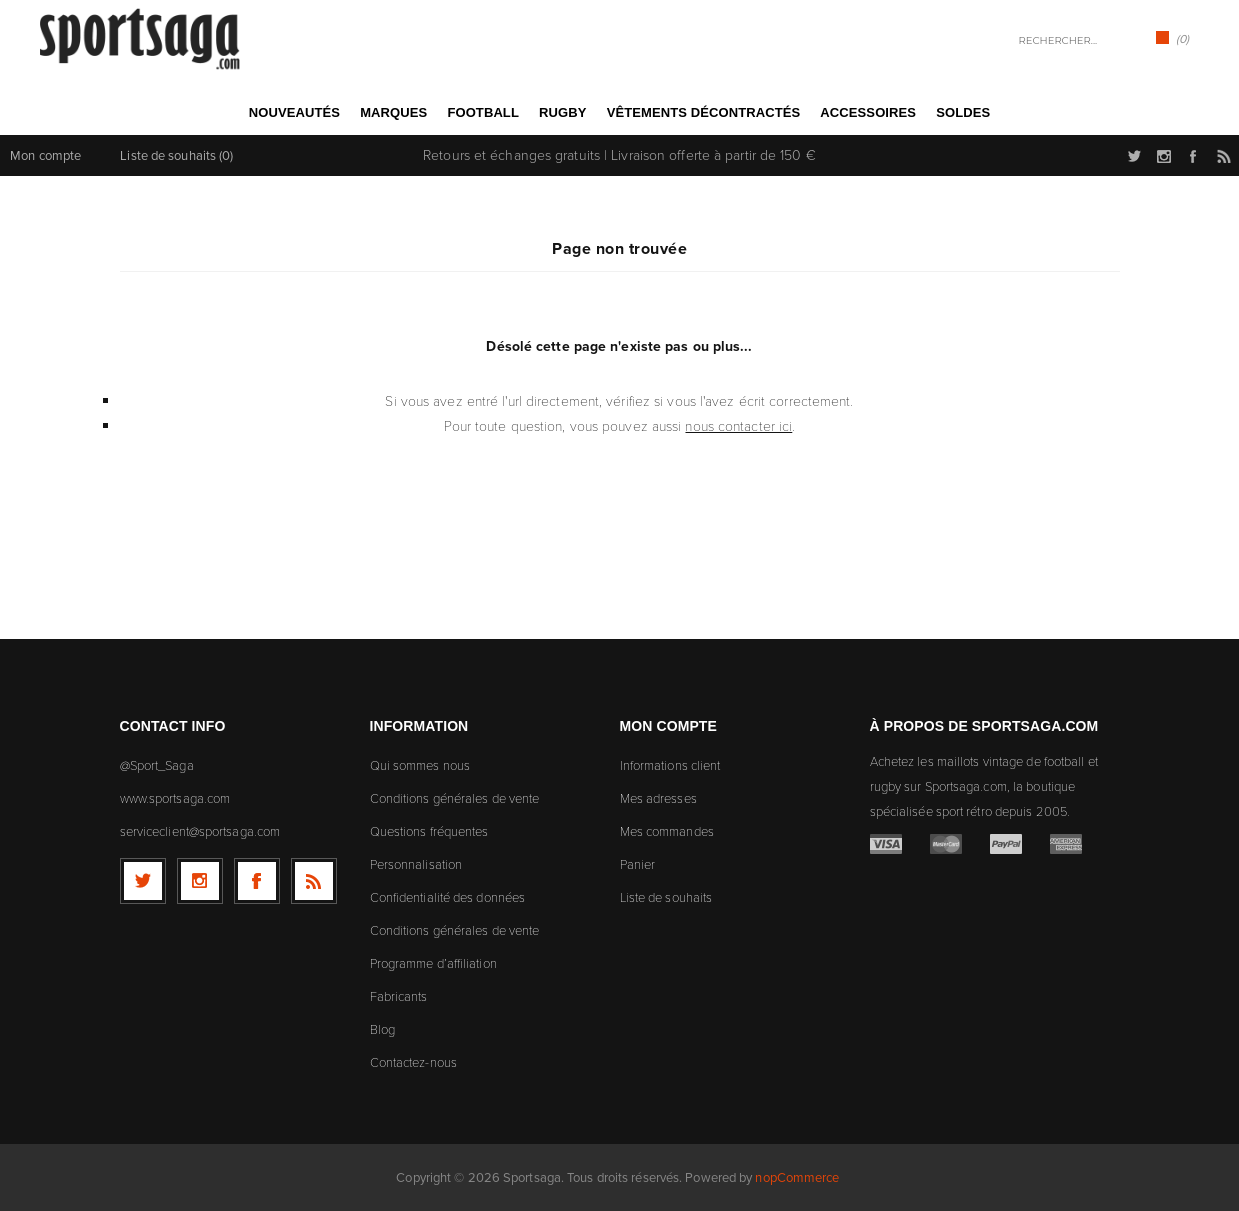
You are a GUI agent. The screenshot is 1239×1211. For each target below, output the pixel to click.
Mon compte (45, 155)
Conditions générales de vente (455, 798)
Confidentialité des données (448, 897)
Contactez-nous (413, 1062)
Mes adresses (658, 798)
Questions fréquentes (429, 831)
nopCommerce (797, 1177)
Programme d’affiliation (433, 963)
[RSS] (314, 881)
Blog (382, 1029)
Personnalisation (416, 864)
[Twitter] (143, 881)
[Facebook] (257, 881)
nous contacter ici (738, 426)
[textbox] (1049, 40)
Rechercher (1117, 39)
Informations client (670, 765)
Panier (638, 864)
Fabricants (399, 996)
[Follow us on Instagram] (200, 881)
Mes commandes (667, 831)
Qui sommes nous (420, 765)
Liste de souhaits (666, 897)
